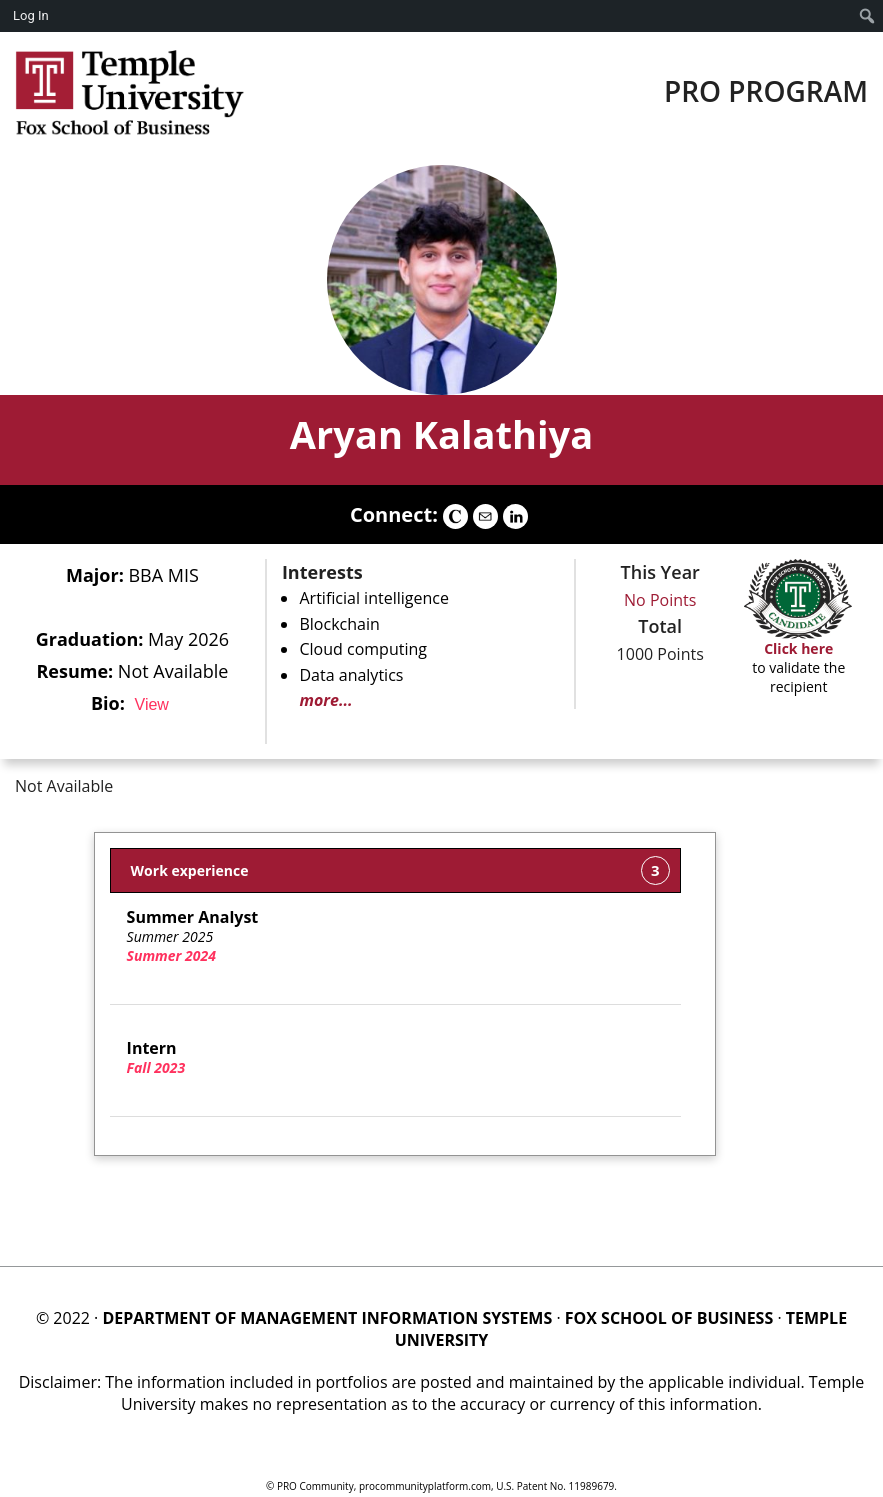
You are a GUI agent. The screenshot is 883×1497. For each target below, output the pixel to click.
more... (325, 700)
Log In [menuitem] (31, 15)
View (152, 704)
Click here (798, 648)
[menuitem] (867, 16)
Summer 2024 (171, 955)
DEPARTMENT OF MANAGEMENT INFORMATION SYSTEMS (327, 1318)
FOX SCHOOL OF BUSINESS (669, 1318)
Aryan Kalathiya (441, 434)
